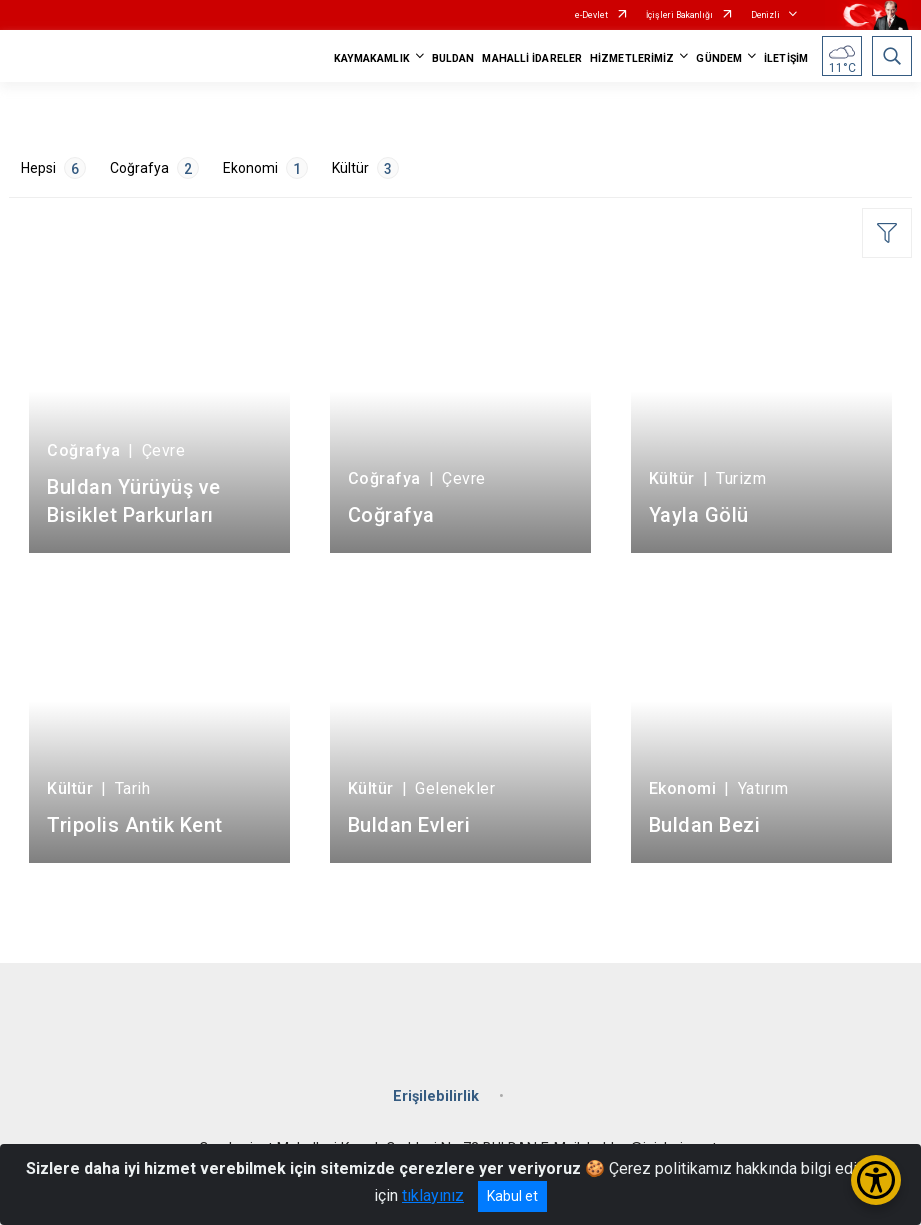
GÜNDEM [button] (719, 58)
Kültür (365, 168)
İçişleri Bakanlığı (679, 15)
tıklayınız (433, 1195)
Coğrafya (154, 168)
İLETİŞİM (786, 58)
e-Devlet (591, 15)
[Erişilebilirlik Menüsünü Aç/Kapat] (876, 1180)
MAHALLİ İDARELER (532, 58)
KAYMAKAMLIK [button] (372, 58)
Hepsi (53, 168)
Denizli (765, 15)
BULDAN (453, 58)
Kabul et (512, 1196)
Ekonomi (265, 168)
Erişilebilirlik (436, 1096)
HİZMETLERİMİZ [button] (632, 58)
